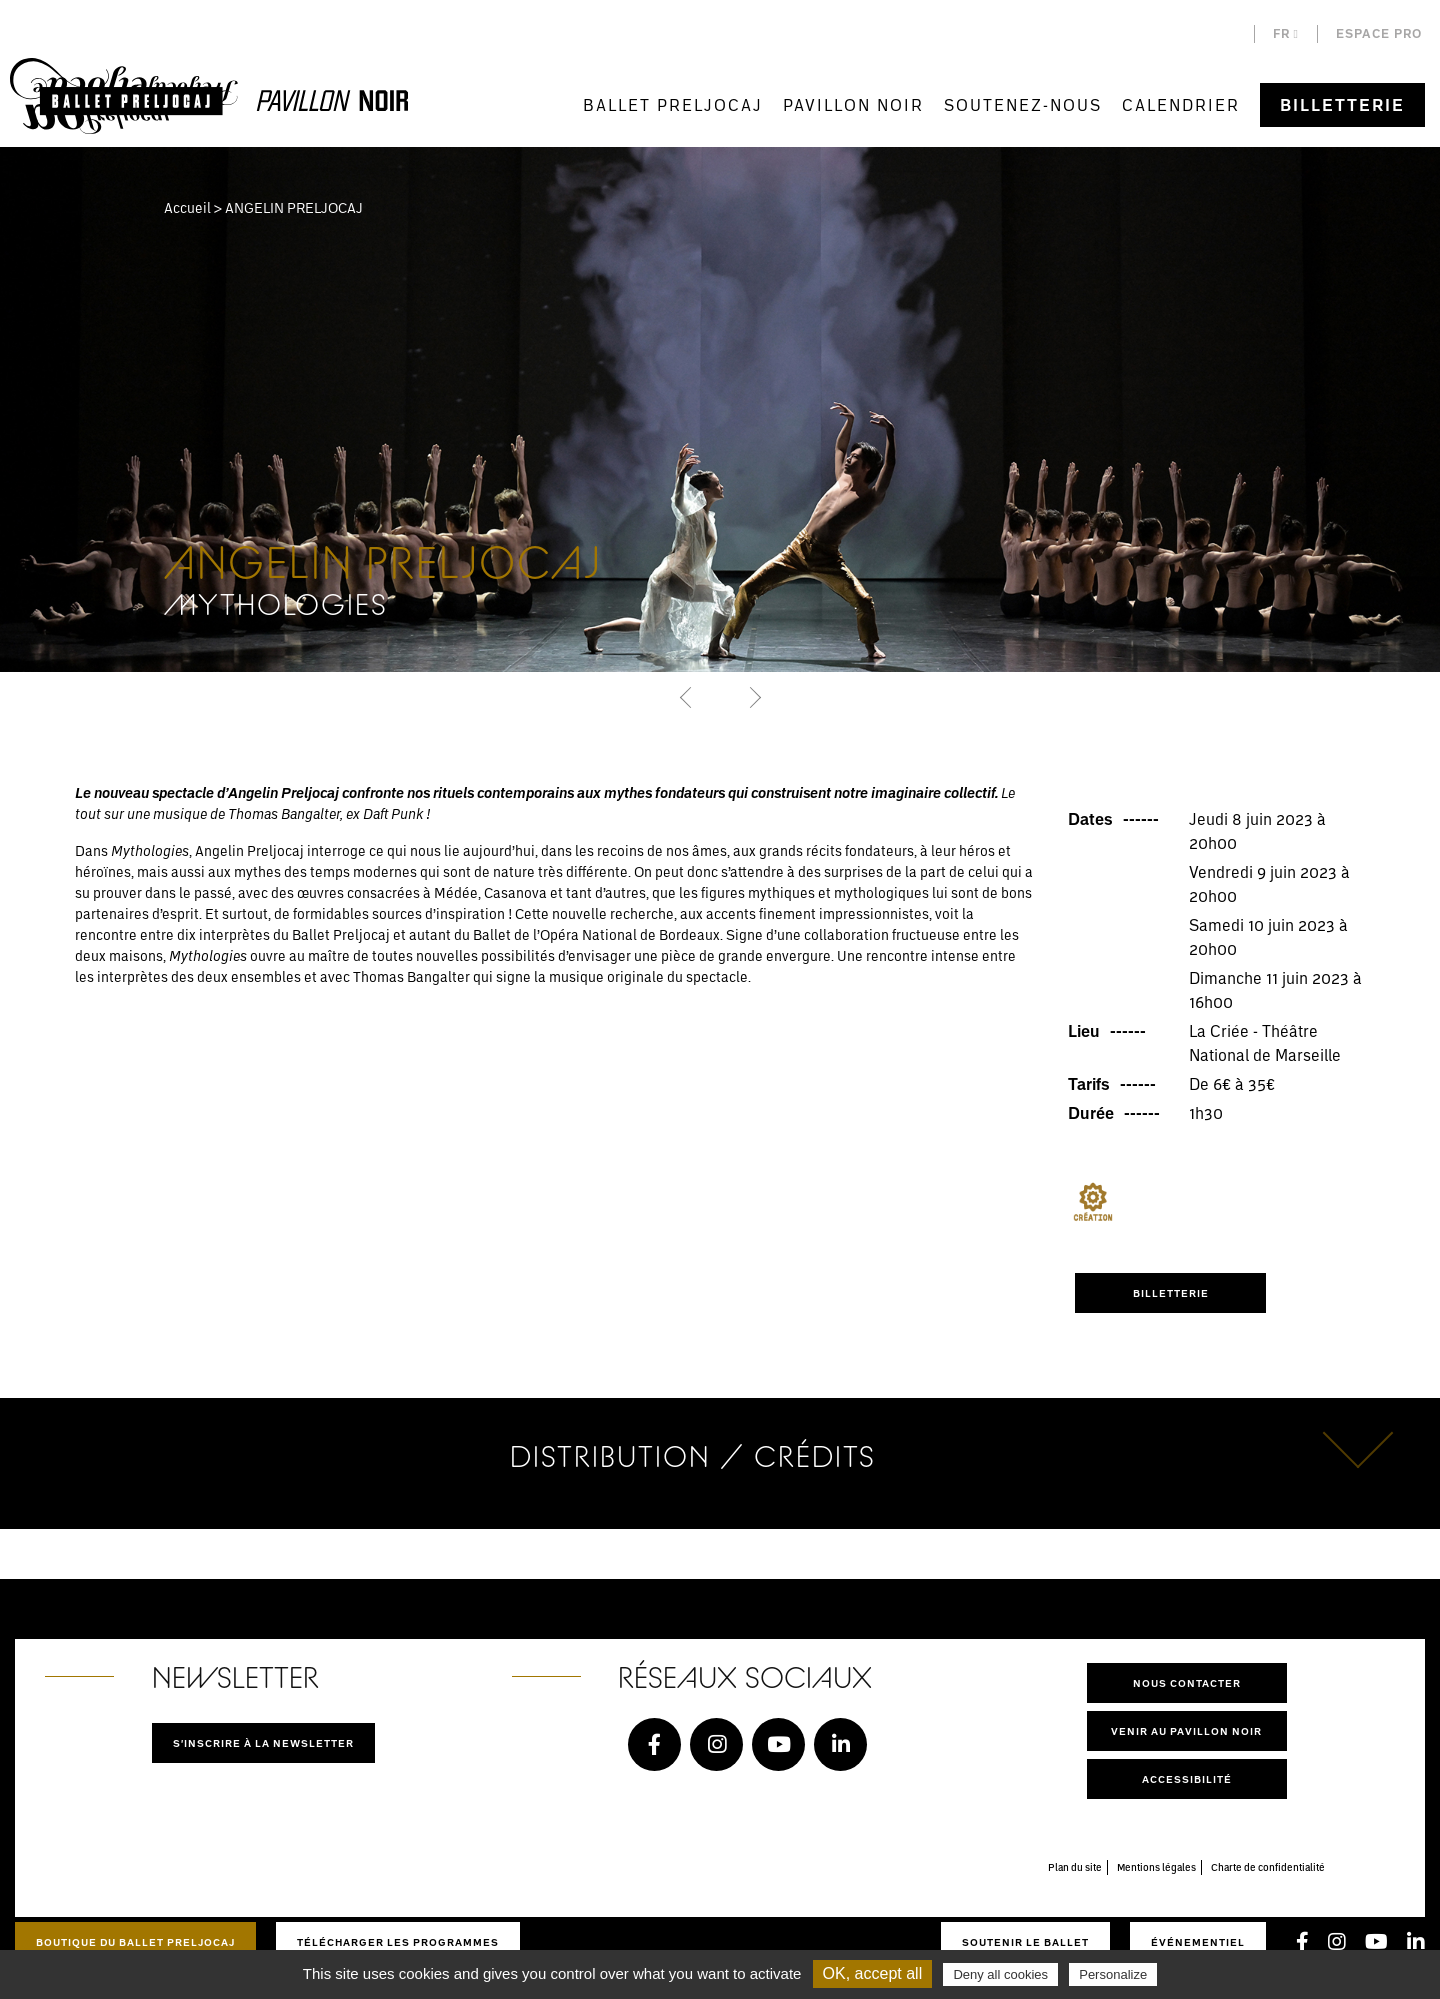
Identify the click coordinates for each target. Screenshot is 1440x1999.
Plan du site (1075, 1867)
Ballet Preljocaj (673, 104)
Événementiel (1198, 1942)
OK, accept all (873, 1973)
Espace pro (1379, 33)
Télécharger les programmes (398, 1942)
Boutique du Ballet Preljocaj (135, 1942)
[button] (687, 697)
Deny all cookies (1000, 1974)
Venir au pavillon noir (1186, 1731)
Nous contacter (1187, 1683)
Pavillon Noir (853, 104)
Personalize (1113, 1974)
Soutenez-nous (1023, 104)
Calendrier (1181, 104)
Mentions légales (1156, 1867)
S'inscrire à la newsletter (263, 1743)
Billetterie (1342, 105)
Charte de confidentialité (1268, 1867)
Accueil (187, 207)
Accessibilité (1187, 1779)
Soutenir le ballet (1025, 1942)
